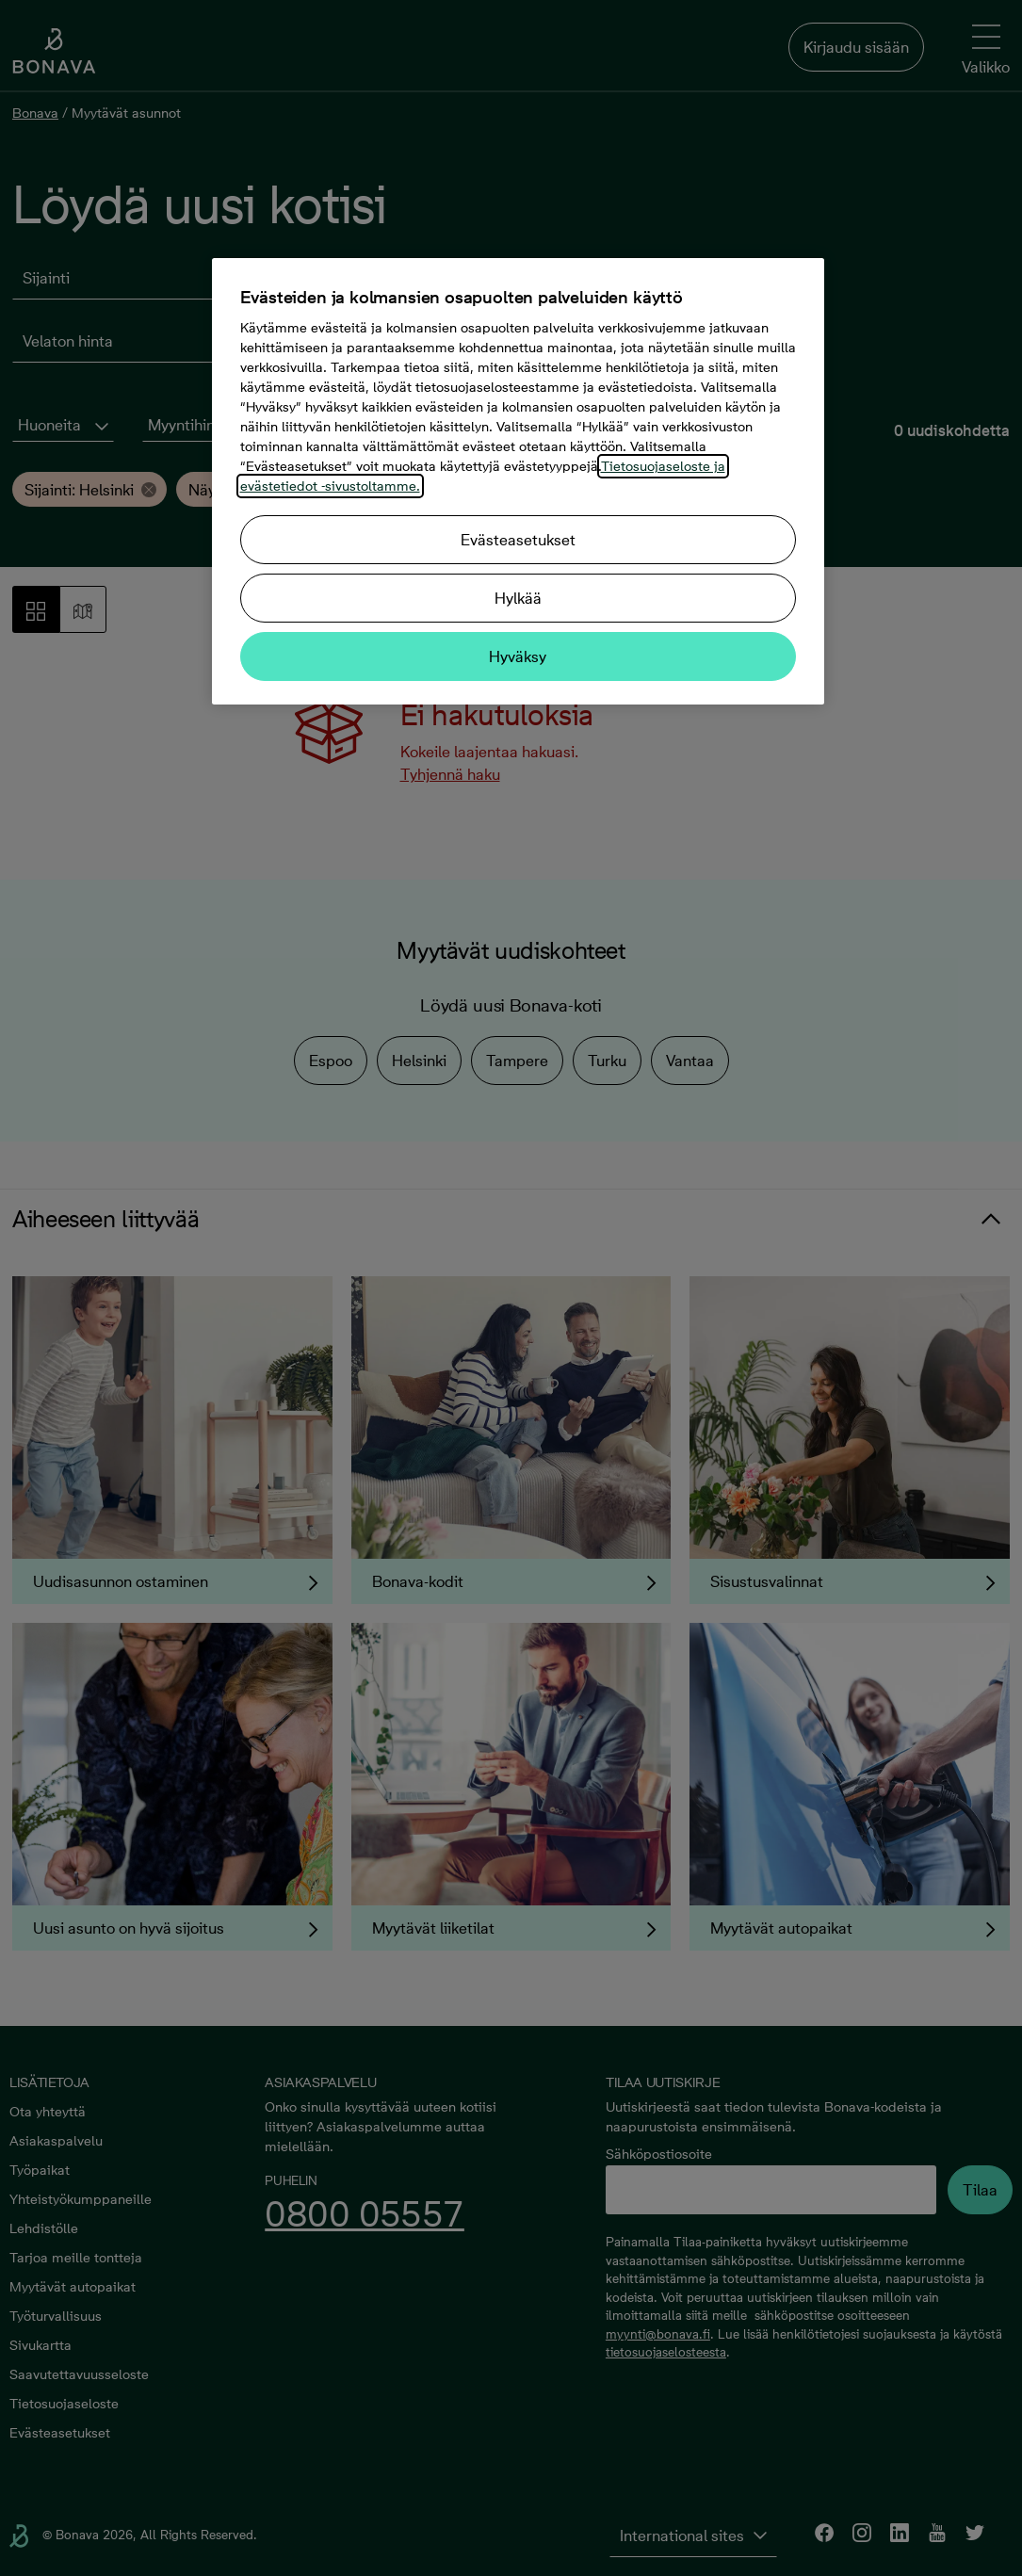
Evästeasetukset (518, 539)
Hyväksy (517, 656)
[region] (518, 481)
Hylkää (518, 598)
